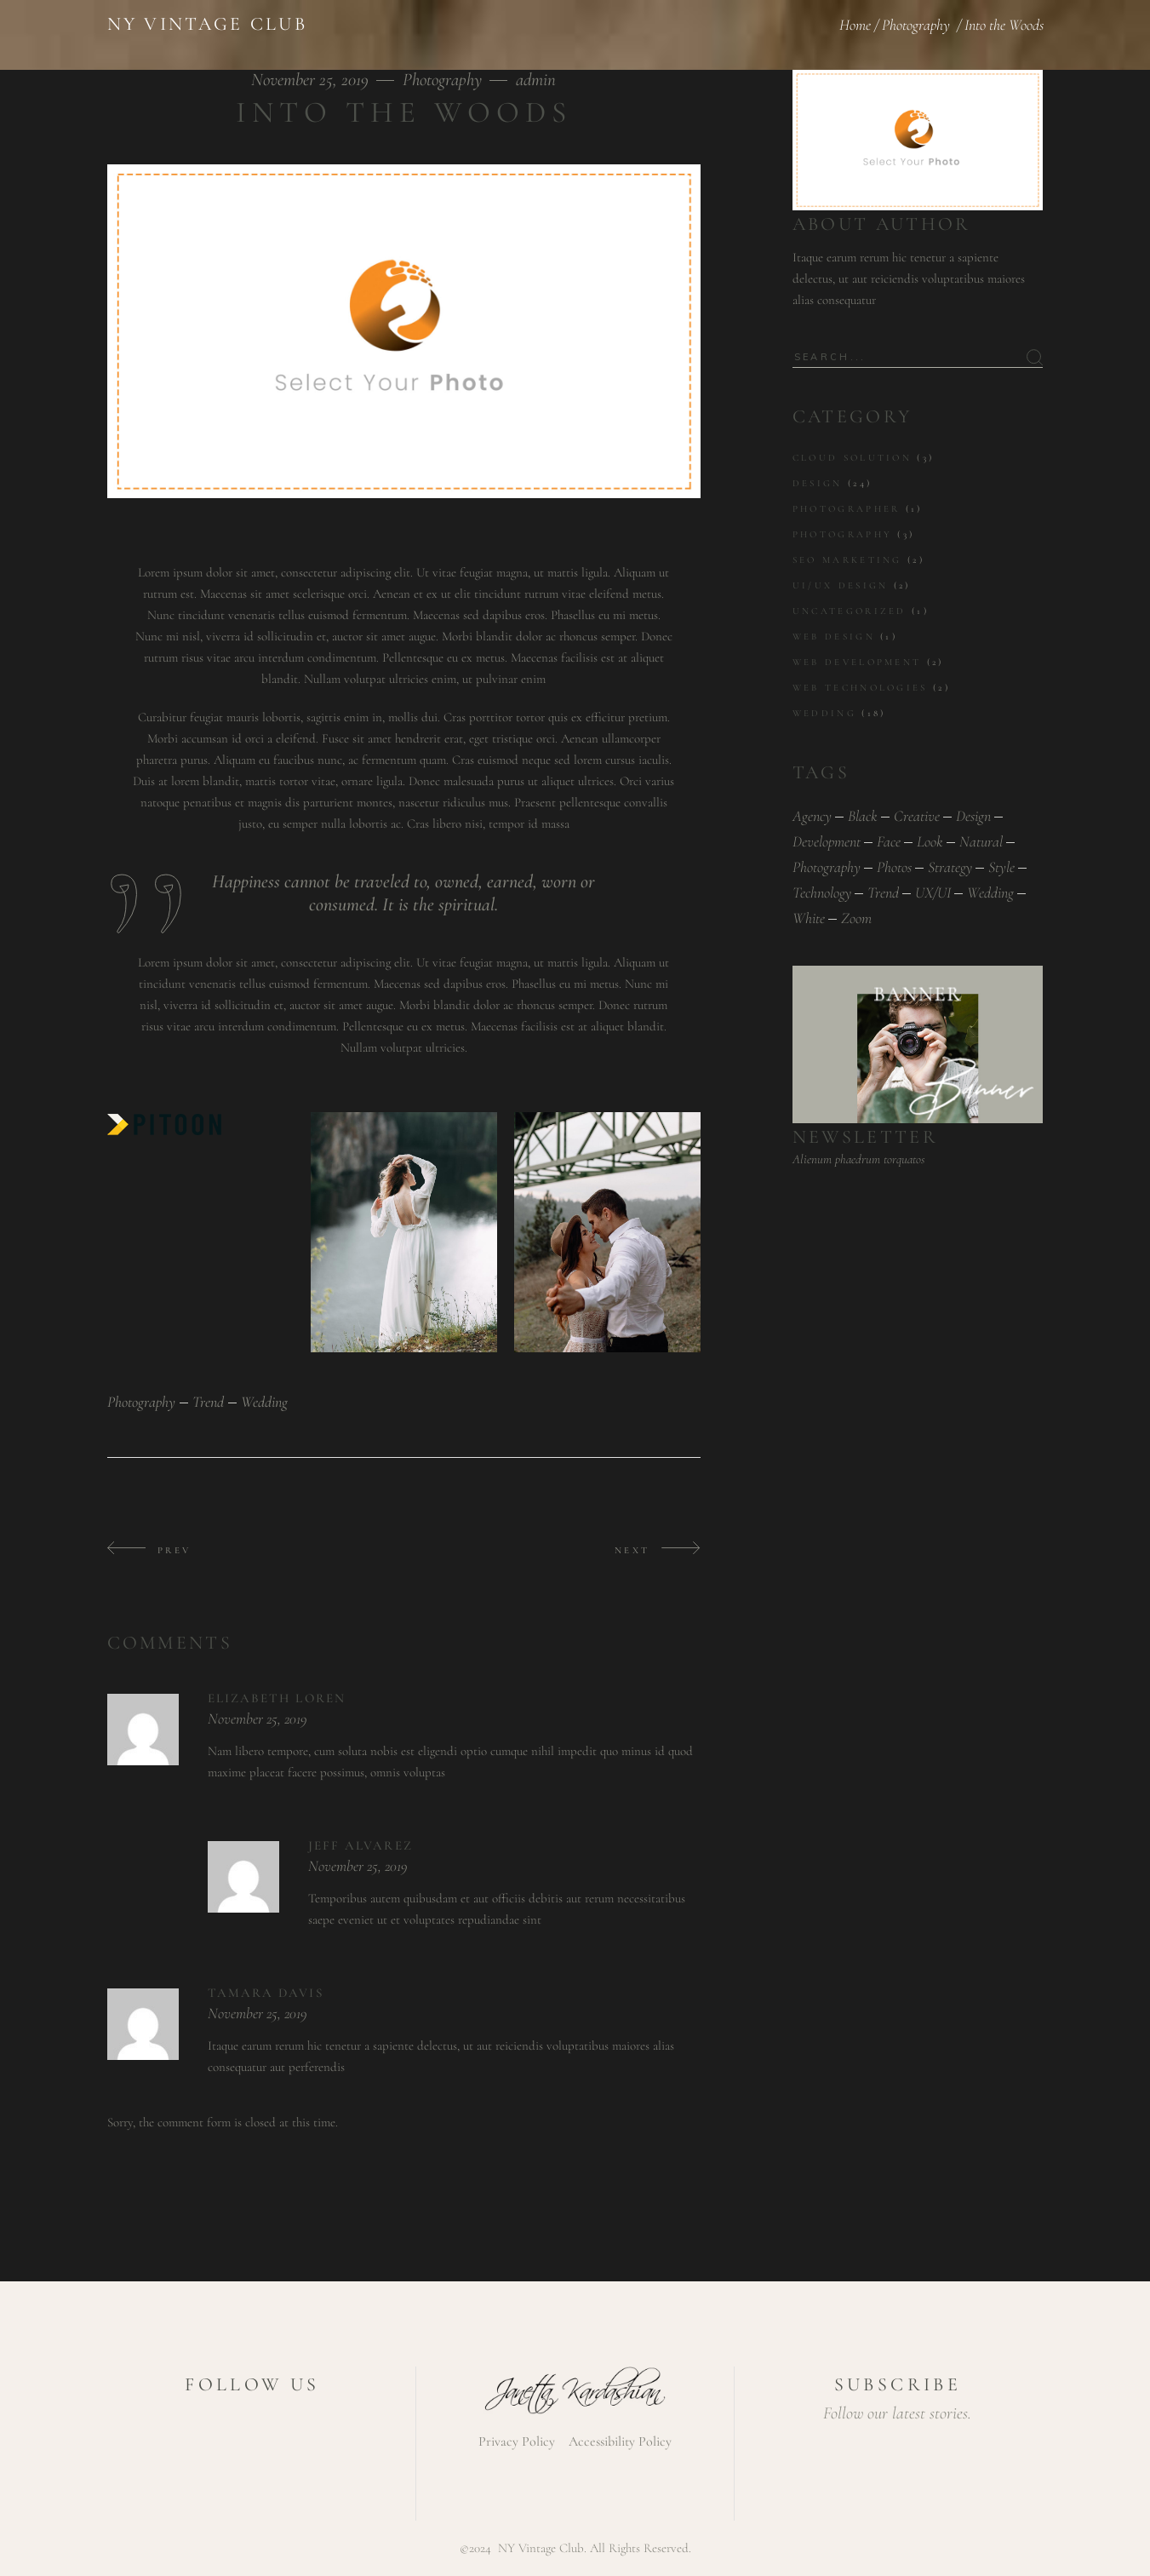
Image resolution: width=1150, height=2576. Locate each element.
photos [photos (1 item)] (894, 867)
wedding (264, 1401)
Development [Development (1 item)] (826, 841)
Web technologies (860, 687)
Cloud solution (852, 457)
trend (208, 1401)
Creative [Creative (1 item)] (917, 815)
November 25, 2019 (312, 79)
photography (141, 1401)
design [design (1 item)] (973, 815)
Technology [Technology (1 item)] (821, 892)
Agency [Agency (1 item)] (812, 815)
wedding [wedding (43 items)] (990, 892)
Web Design (833, 636)
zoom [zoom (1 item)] (856, 918)
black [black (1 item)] (863, 815)
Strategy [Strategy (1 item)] (950, 867)
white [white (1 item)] (808, 918)
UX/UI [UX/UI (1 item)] (933, 892)
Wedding (824, 713)
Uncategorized (849, 611)
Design (817, 483)
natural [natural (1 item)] (981, 841)
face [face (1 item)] (889, 841)
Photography (916, 24)
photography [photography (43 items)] (826, 867)
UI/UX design (840, 585)
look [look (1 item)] (930, 841)
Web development (857, 662)
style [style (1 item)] (1001, 867)
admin (536, 79)
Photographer (846, 508)
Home (855, 24)
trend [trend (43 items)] (883, 892)
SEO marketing (847, 559)
